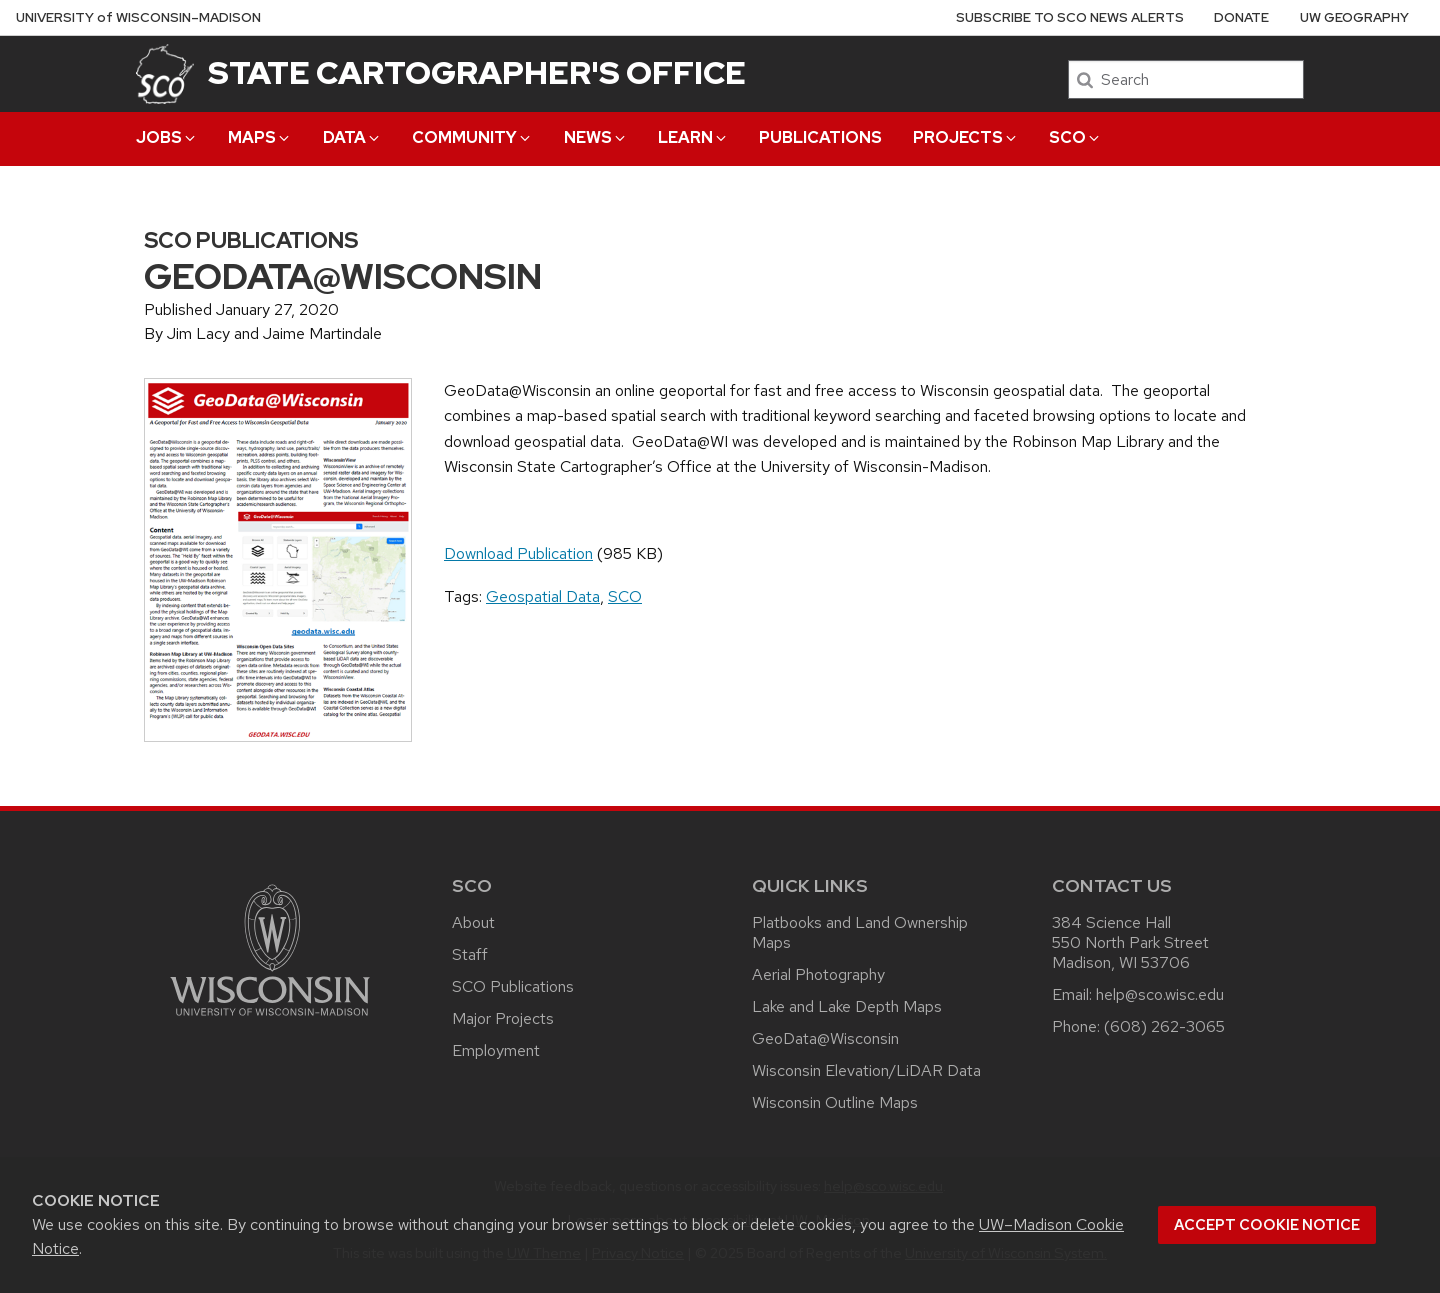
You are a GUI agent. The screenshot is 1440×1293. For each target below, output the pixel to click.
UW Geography (1354, 17)
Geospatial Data (543, 596)
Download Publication (518, 553)
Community (472, 137)
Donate (1241, 17)
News (596, 137)
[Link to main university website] (270, 1019)
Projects (966, 137)
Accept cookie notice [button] (1267, 1225)
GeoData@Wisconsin (825, 1038)
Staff (470, 954)
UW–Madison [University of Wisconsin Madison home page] (138, 17)
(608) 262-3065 (1164, 1026)
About (473, 922)
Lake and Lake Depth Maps (847, 1006)
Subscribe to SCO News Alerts (1070, 17)
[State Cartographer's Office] (165, 73)
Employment (496, 1050)
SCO (1075, 137)
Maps (260, 137)
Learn (693, 137)
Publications (820, 137)
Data (352, 137)
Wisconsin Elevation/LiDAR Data (866, 1070)
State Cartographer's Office (477, 72)
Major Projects (503, 1018)
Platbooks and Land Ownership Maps (860, 932)
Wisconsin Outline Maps (835, 1102)
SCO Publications (513, 986)
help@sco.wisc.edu (1160, 994)
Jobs (167, 137)
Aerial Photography (818, 974)
